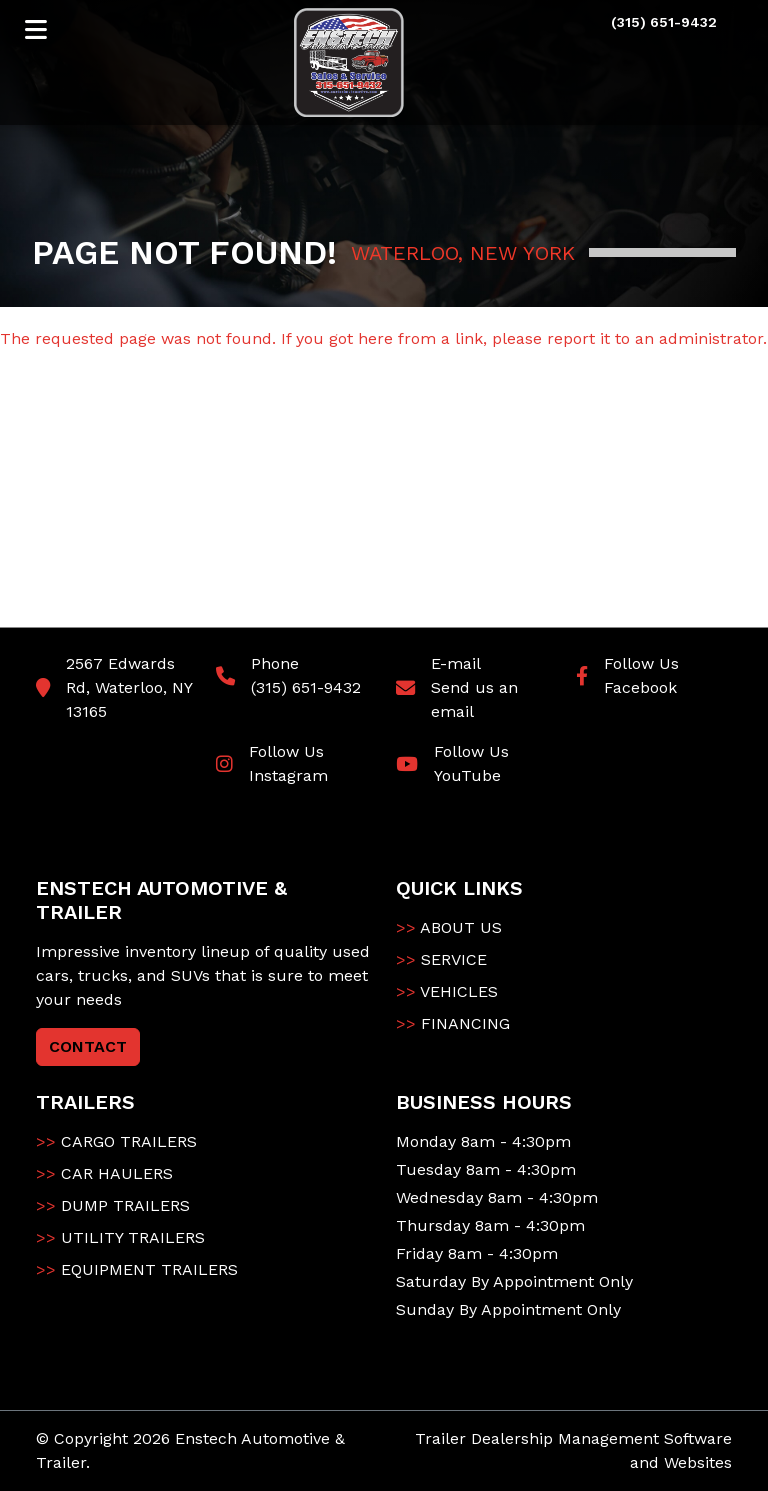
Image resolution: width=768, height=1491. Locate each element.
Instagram (288, 775)
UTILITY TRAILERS (120, 1237)
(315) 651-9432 (306, 687)
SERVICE (441, 959)
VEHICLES (447, 991)
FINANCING (453, 1023)
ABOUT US (449, 927)
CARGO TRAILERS (116, 1141)
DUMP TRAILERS (113, 1205)
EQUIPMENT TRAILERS (137, 1269)
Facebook (640, 687)
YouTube (467, 775)
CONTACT (88, 1046)
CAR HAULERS (104, 1173)
